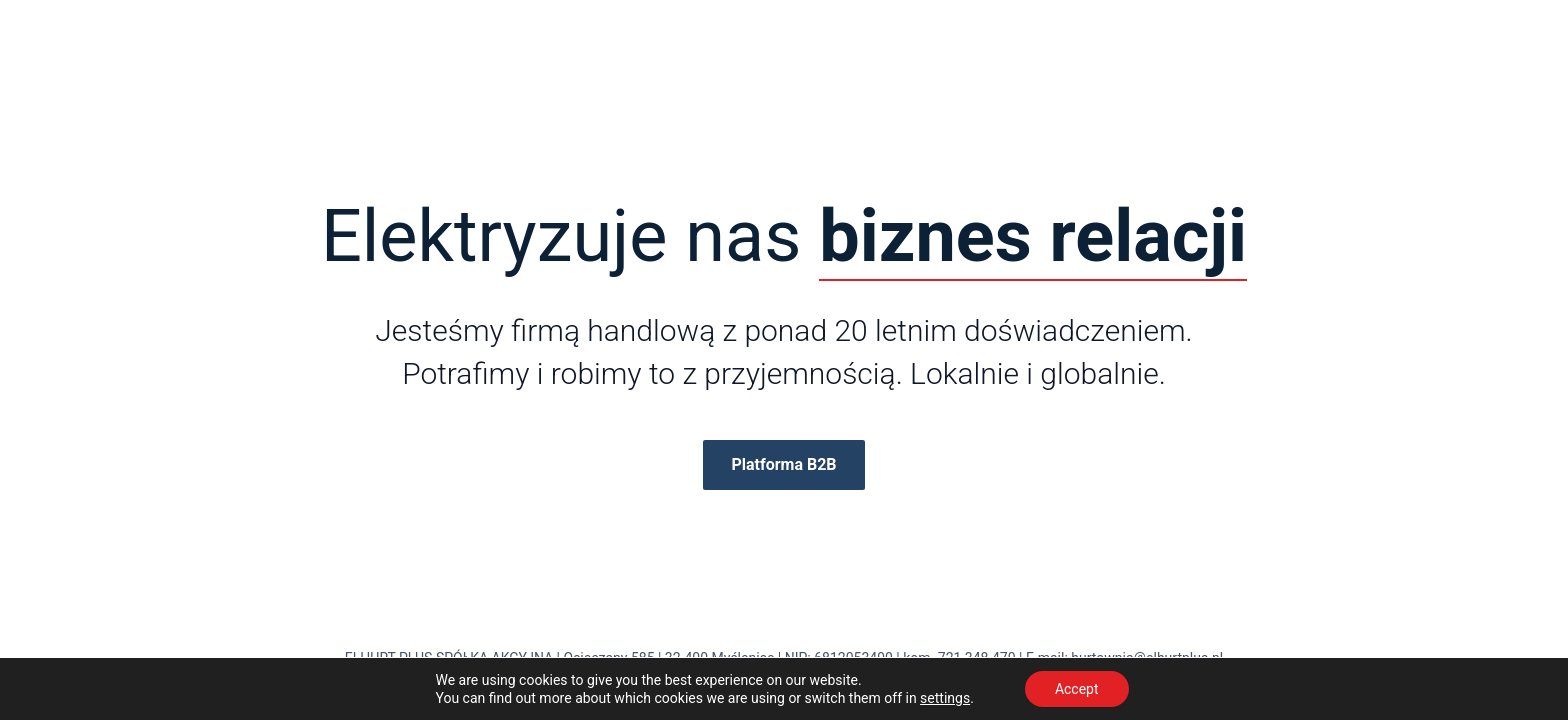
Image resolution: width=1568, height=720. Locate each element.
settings (945, 698)
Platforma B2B (783, 464)
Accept (1077, 689)
